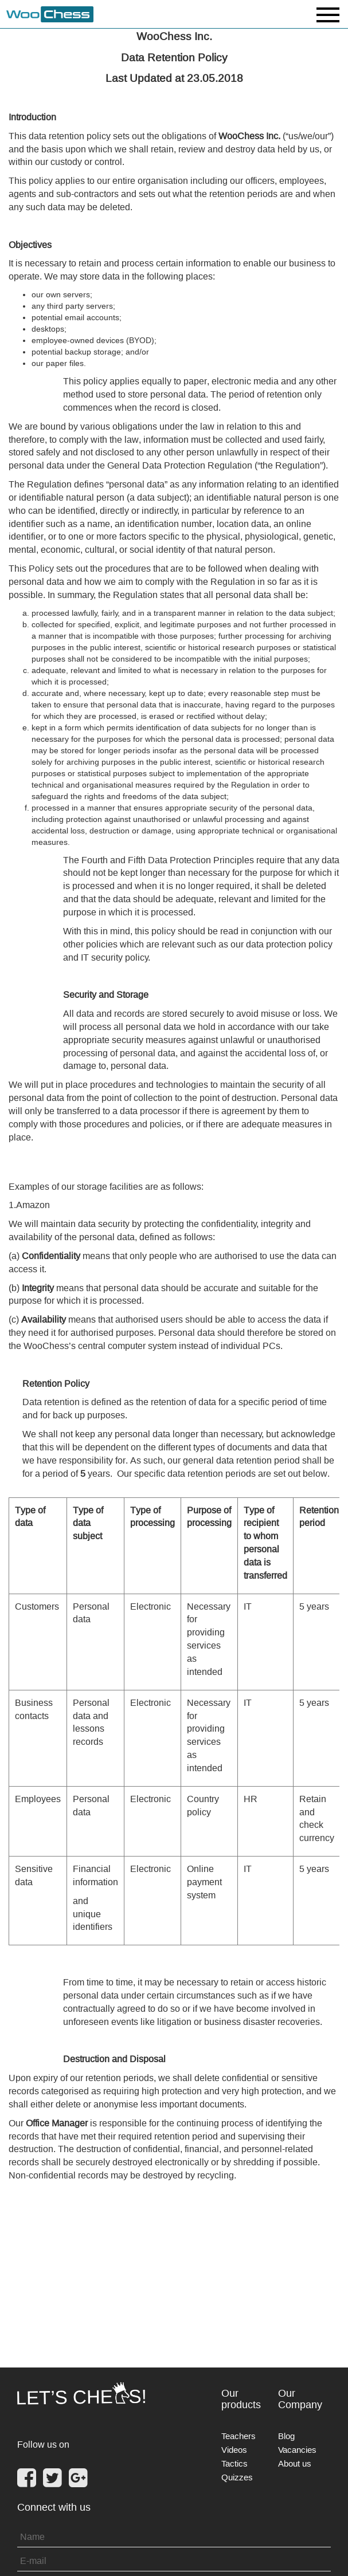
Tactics (234, 2463)
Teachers (238, 2436)
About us (294, 2463)
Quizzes (237, 2477)
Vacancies (297, 2450)
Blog (286, 2436)
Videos (234, 2450)
